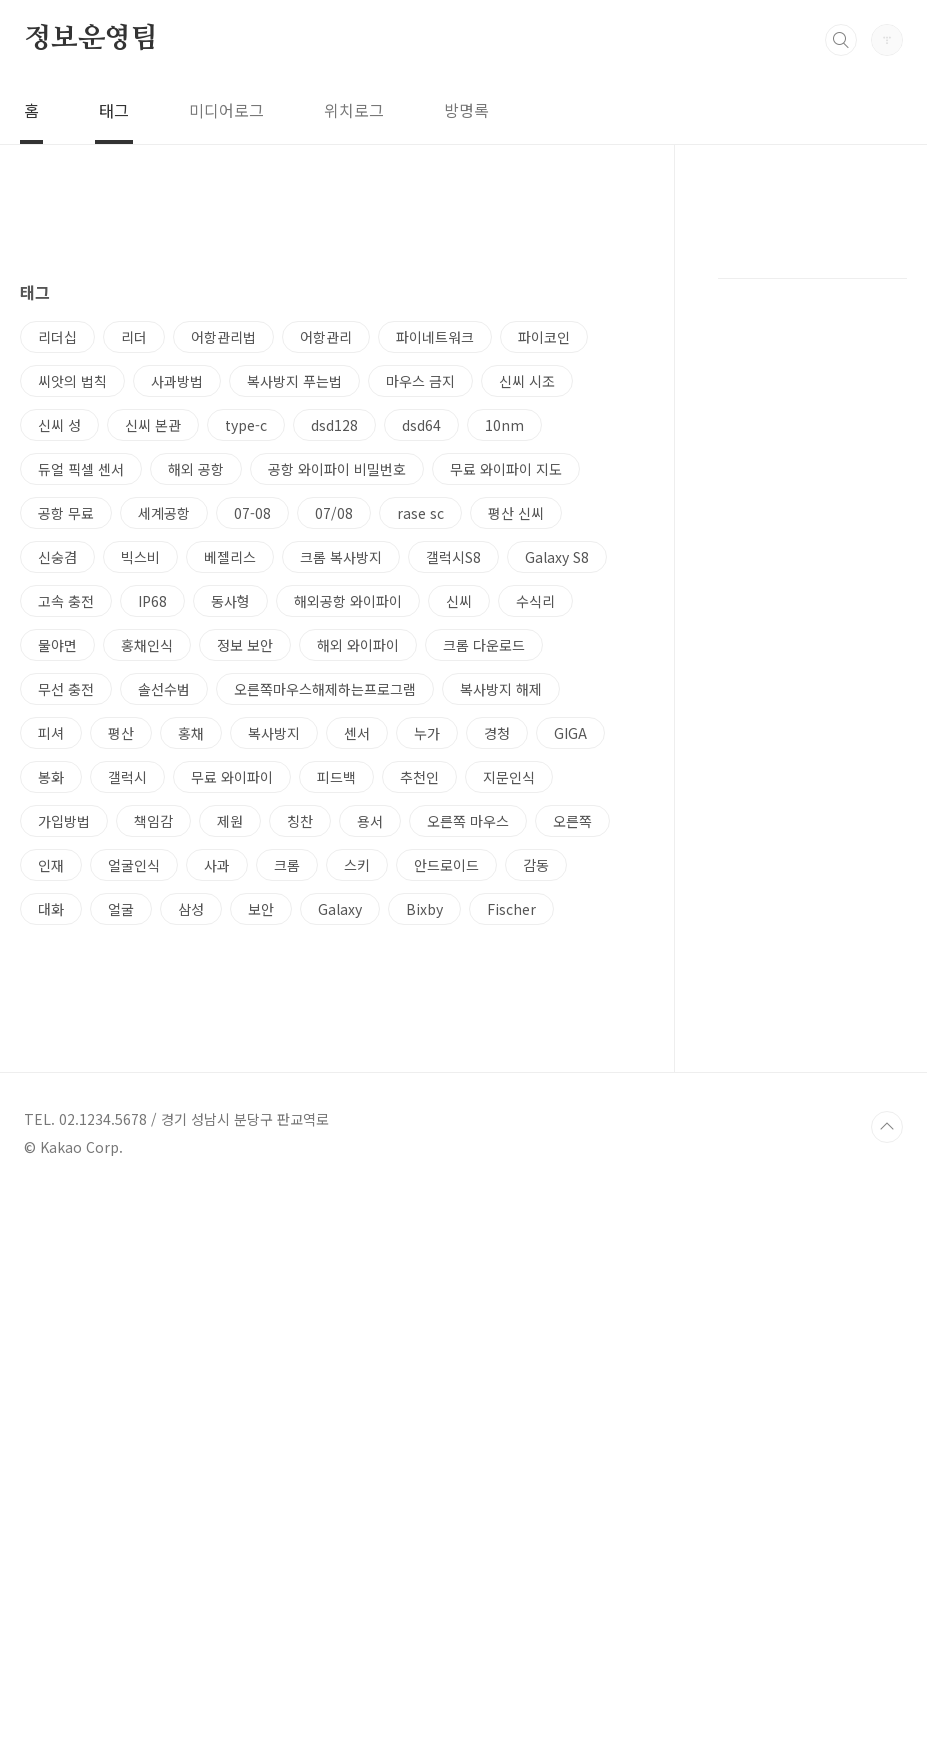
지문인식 (509, 1057)
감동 (536, 1145)
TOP (887, 1687)
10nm (504, 705)
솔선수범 (164, 969)
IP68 (152, 881)
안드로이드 (446, 1145)
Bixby (424, 1189)
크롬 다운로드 (484, 925)
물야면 (57, 925)
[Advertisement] (324, 387)
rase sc (420, 793)
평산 (121, 1013)
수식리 (535, 881)
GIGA (570, 1013)
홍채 (191, 1013)
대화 (51, 1189)
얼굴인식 (134, 1145)
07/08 (334, 793)
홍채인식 (147, 925)
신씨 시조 (527, 661)
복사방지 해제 (501, 969)
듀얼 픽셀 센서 (81, 749)
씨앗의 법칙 (72, 661)
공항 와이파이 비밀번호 (337, 749)
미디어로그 (226, 110)
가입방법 (64, 1101)
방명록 (466, 110)
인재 (51, 1145)
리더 (134, 617)
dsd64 (421, 705)
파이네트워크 (435, 617)
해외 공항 (196, 749)
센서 (357, 1013)
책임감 (153, 1101)
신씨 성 (59, 705)
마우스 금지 (420, 661)
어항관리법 (223, 617)
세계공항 (164, 793)
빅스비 (140, 837)
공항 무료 (66, 793)
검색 (841, 40)
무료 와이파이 (232, 1057)
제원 (230, 1101)
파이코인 (544, 617)
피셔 (51, 1013)
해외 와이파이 (358, 925)
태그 (114, 110)
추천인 (419, 1057)
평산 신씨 (516, 793)
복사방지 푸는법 (294, 661)
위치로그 (354, 110)
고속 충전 (66, 881)
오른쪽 (572, 1101)
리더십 (57, 617)
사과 (217, 1145)
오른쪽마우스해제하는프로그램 (325, 969)
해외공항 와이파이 (348, 881)
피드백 (336, 1057)
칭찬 (300, 1101)
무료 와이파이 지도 (506, 749)
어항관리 (326, 617)
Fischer (511, 1189)
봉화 (51, 1057)
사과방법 (177, 661)
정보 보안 (245, 925)
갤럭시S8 (453, 837)
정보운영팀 (91, 39)
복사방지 (274, 1013)
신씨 (459, 881)
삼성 (191, 1189)
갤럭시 (127, 1057)
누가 (427, 1013)
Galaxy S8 (557, 837)
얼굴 (121, 1189)
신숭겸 (57, 837)
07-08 (252, 793)
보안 (261, 1189)
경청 (497, 1013)
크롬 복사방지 (341, 837)
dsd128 (334, 705)
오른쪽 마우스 (468, 1101)
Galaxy (340, 1189)
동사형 (230, 881)
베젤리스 (230, 837)
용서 (370, 1101)
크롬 (287, 1145)
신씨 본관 (153, 705)
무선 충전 (66, 969)
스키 (357, 1145)
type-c (246, 705)
